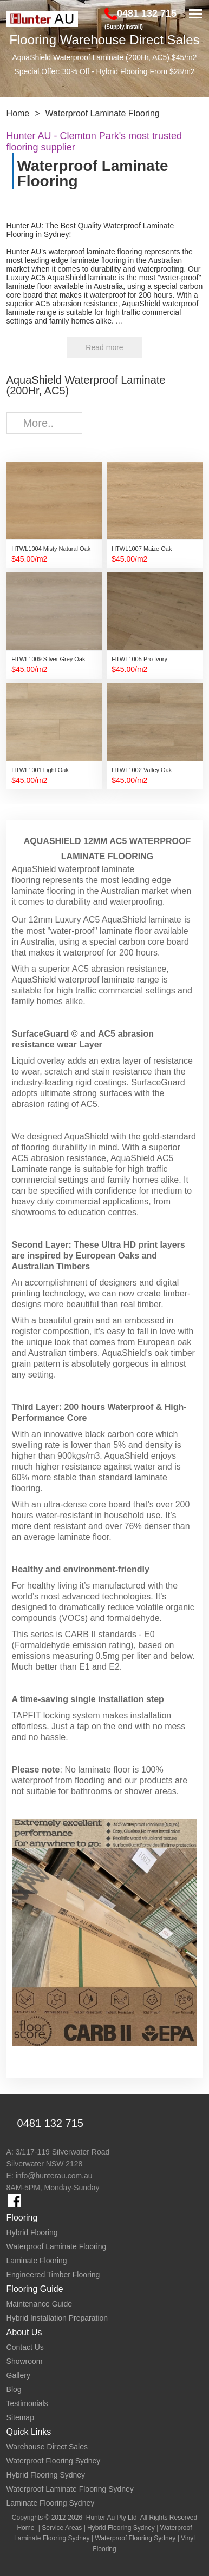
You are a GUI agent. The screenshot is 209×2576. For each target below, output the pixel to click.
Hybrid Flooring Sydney (121, 2528)
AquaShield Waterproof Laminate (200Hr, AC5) (86, 385)
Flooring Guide (34, 2289)
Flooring (22, 2217)
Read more (104, 347)
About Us (24, 2332)
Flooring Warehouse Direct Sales (104, 39)
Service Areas (62, 2528)
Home (18, 113)
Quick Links (28, 2431)
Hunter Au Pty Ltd (111, 2517)
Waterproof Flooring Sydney (135, 2538)
